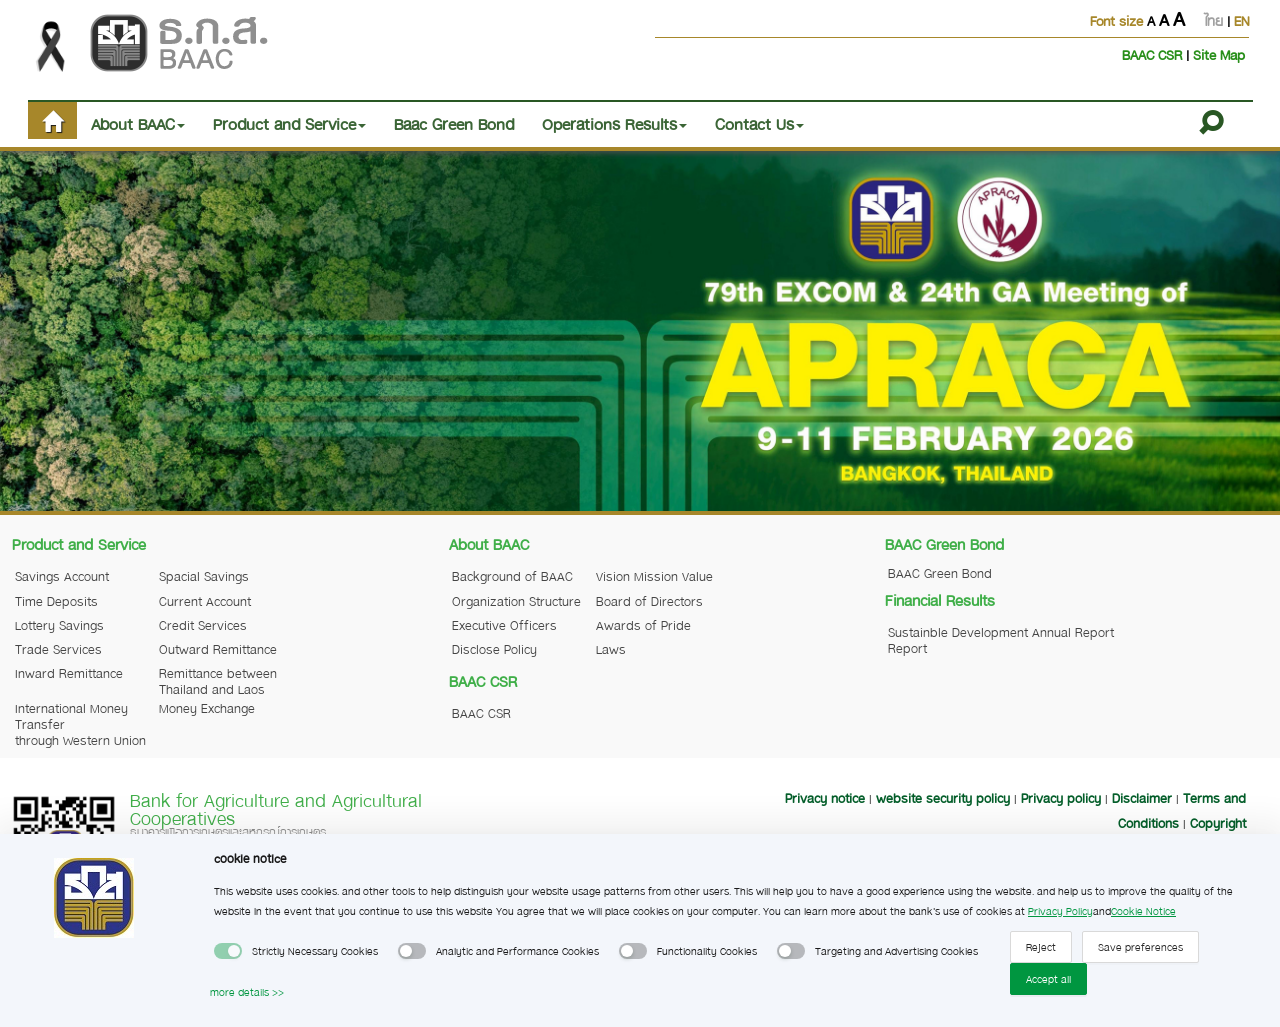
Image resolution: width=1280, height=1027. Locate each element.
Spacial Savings (204, 576)
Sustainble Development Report (958, 640)
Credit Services (203, 625)
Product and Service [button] (289, 124)
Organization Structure (516, 601)
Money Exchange (207, 708)
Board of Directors (649, 601)
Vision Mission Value (654, 576)
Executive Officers (504, 625)
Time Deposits (56, 601)
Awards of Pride (643, 625)
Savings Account (62, 576)
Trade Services (58, 649)
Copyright (1218, 823)
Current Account (205, 601)
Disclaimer (1142, 798)
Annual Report (1073, 632)
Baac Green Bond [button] (454, 124)
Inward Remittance (69, 673)
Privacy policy (1061, 798)
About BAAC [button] (138, 124)
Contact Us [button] (759, 124)
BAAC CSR (1154, 54)
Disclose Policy (494, 649)
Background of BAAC (512, 576)
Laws (611, 649)
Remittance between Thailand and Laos (218, 681)
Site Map (1219, 54)
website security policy (943, 798)
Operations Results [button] (614, 124)
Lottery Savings (59, 625)
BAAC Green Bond (940, 573)
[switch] (228, 951)
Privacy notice (825, 798)
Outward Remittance (218, 649)
